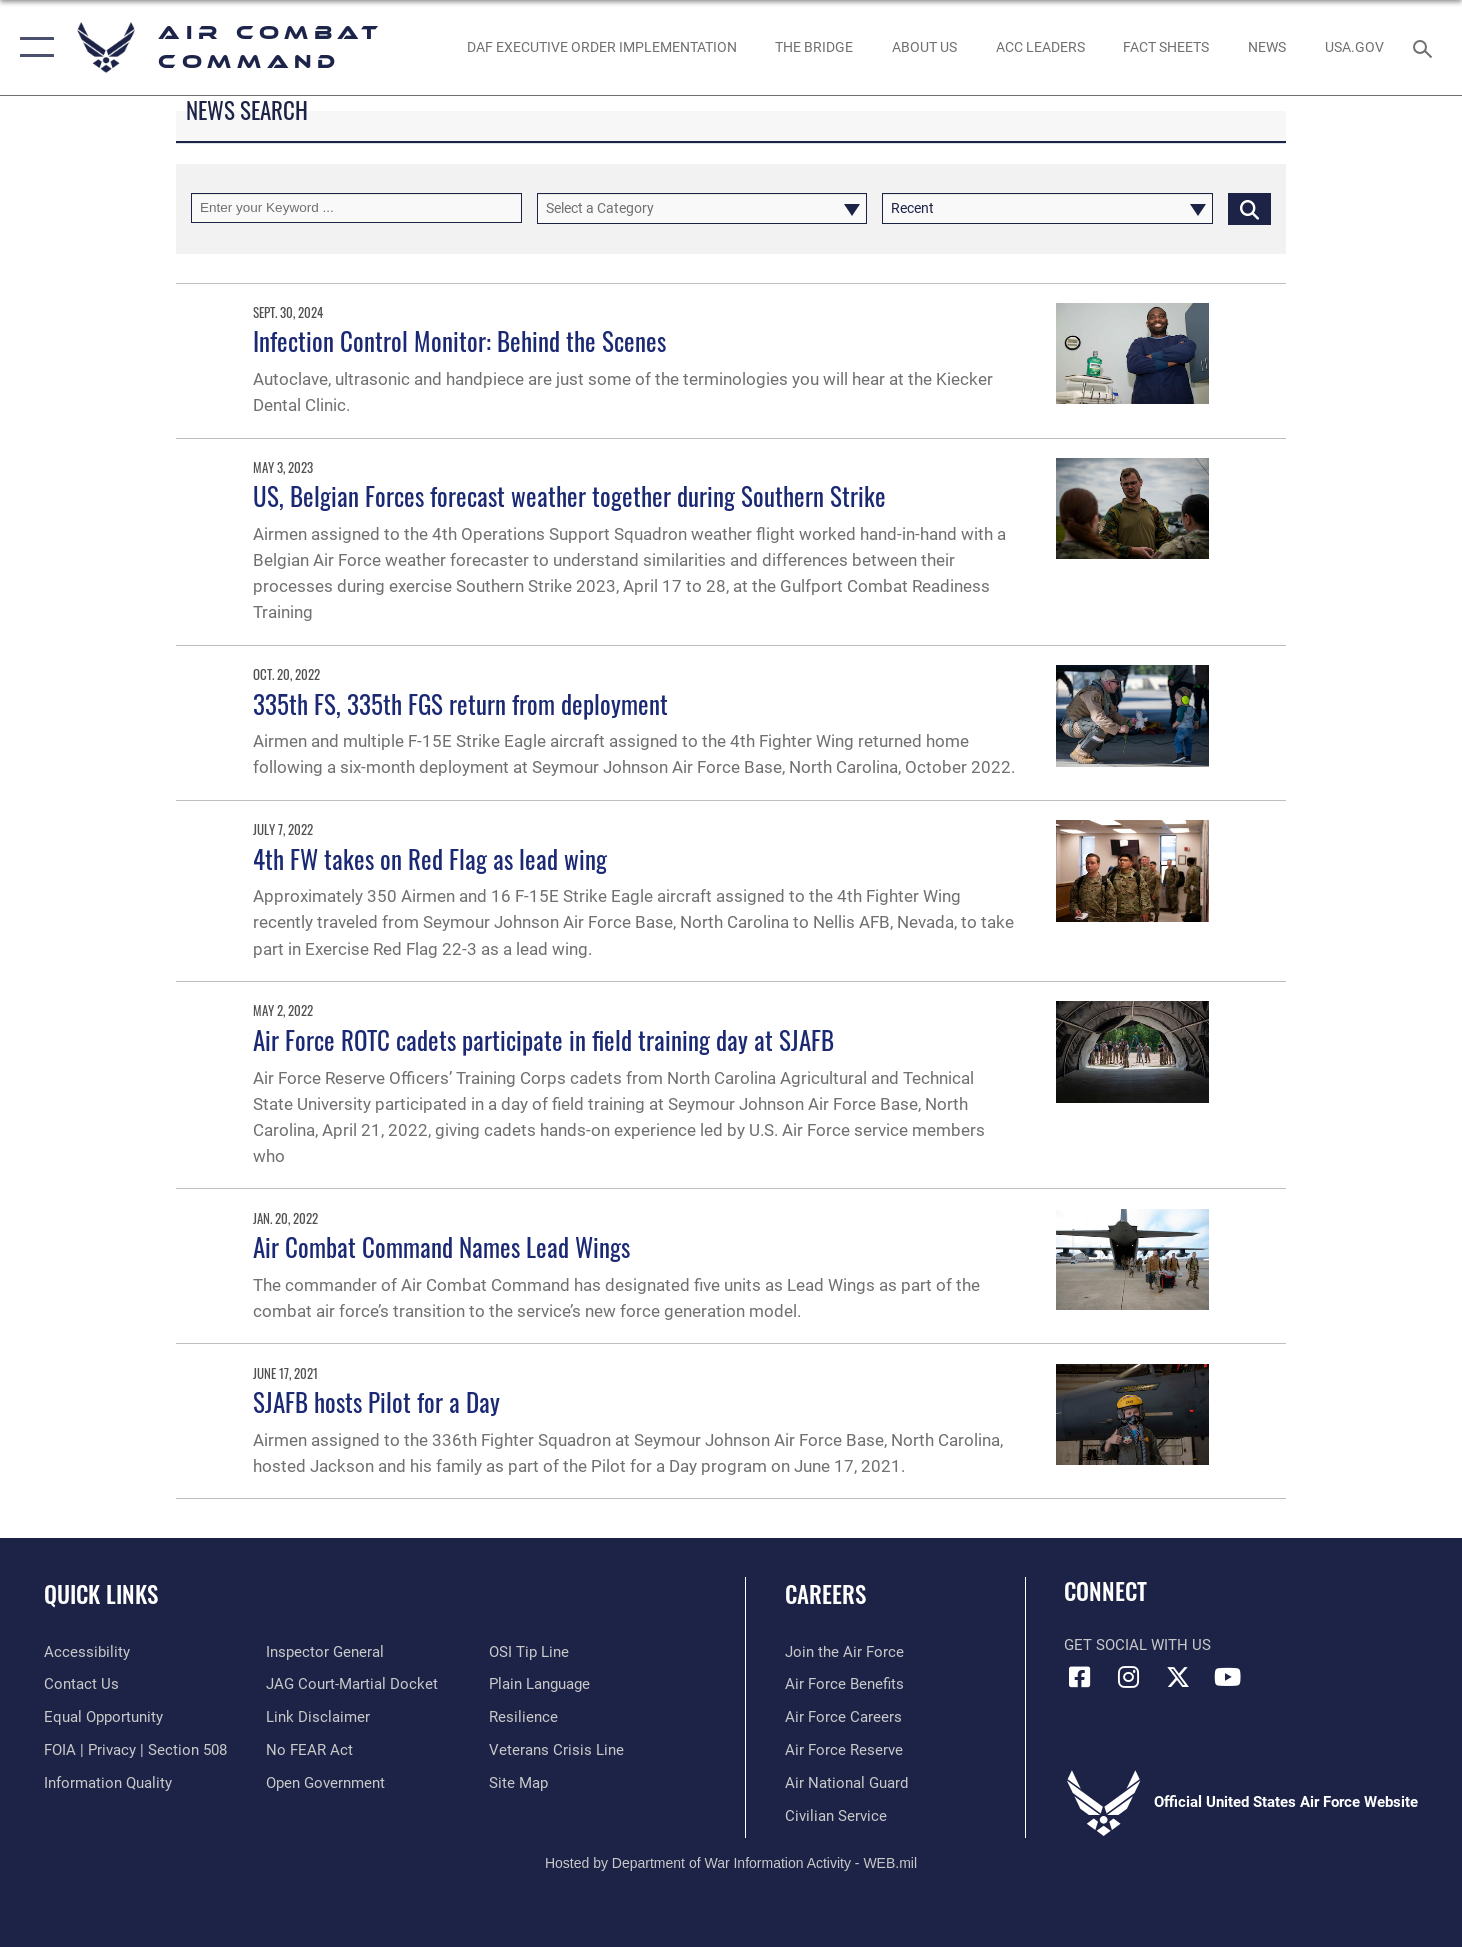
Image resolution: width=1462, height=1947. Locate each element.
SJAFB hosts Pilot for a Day (376, 1401)
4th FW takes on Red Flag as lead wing (430, 858)
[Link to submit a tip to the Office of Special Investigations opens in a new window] (529, 1652)
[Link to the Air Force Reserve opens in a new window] (844, 1750)
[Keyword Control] (356, 208)
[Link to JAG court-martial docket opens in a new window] (352, 1684)
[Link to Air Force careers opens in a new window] (843, 1717)
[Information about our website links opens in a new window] (318, 1717)
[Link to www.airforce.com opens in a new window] (844, 1652)
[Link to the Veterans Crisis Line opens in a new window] (556, 1750)
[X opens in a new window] (1178, 1677)
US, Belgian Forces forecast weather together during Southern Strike (569, 495)
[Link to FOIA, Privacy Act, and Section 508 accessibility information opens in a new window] (135, 1750)
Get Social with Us (1137, 1645)
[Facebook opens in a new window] (1079, 1677)
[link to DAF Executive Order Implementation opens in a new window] (601, 47)
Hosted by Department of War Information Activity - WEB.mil (731, 1863)
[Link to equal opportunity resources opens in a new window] (103, 1717)
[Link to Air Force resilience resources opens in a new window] (523, 1717)
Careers (825, 1594)
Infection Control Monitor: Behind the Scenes (459, 340)
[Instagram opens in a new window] (1129, 1677)
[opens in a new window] (1354, 47)
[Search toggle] (1425, 47)
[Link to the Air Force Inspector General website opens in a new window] (325, 1652)
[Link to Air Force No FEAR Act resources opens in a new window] (309, 1750)
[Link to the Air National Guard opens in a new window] (846, 1783)
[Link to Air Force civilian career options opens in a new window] (836, 1816)
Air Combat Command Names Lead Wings (444, 1246)
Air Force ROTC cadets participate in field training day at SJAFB (543, 1039)
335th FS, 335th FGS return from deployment (460, 703)
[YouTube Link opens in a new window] (1227, 1677)
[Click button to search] (1249, 208)
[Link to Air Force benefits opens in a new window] (844, 1684)
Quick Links (101, 1594)
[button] (32, 47)
